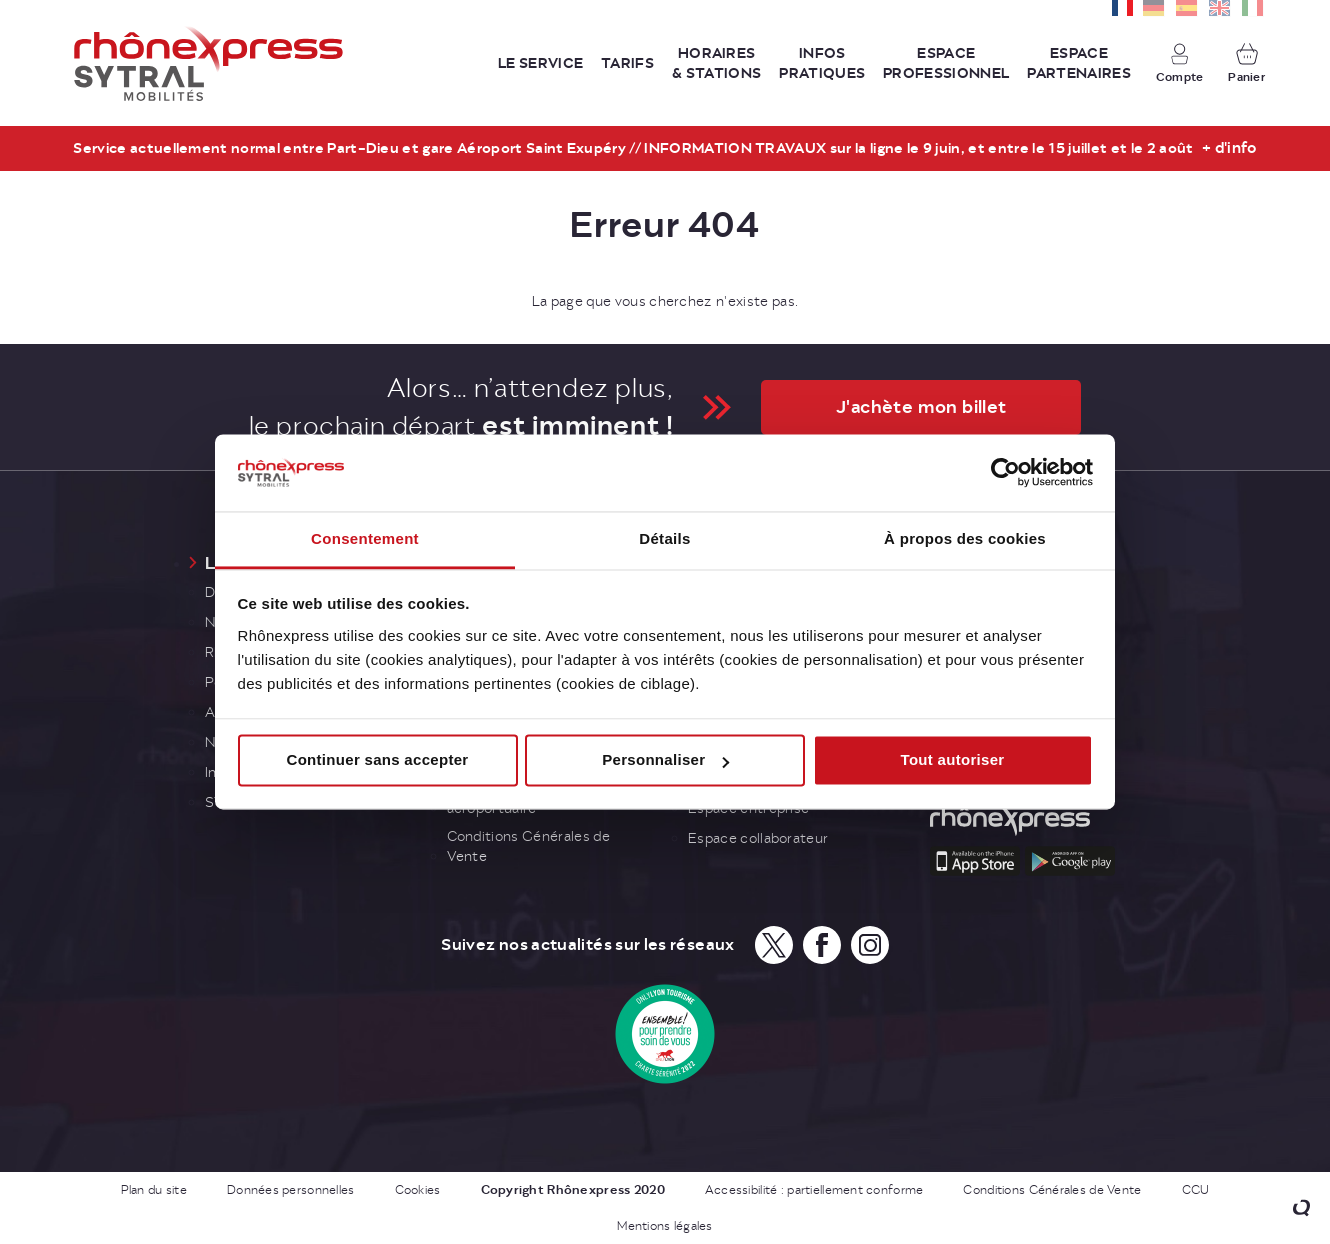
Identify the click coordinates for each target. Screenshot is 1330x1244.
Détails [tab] (664, 538)
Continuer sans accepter (378, 760)
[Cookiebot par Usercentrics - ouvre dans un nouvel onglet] (1005, 473)
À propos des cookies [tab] (965, 538)
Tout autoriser (953, 760)
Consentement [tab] (365, 538)
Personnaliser (665, 760)
